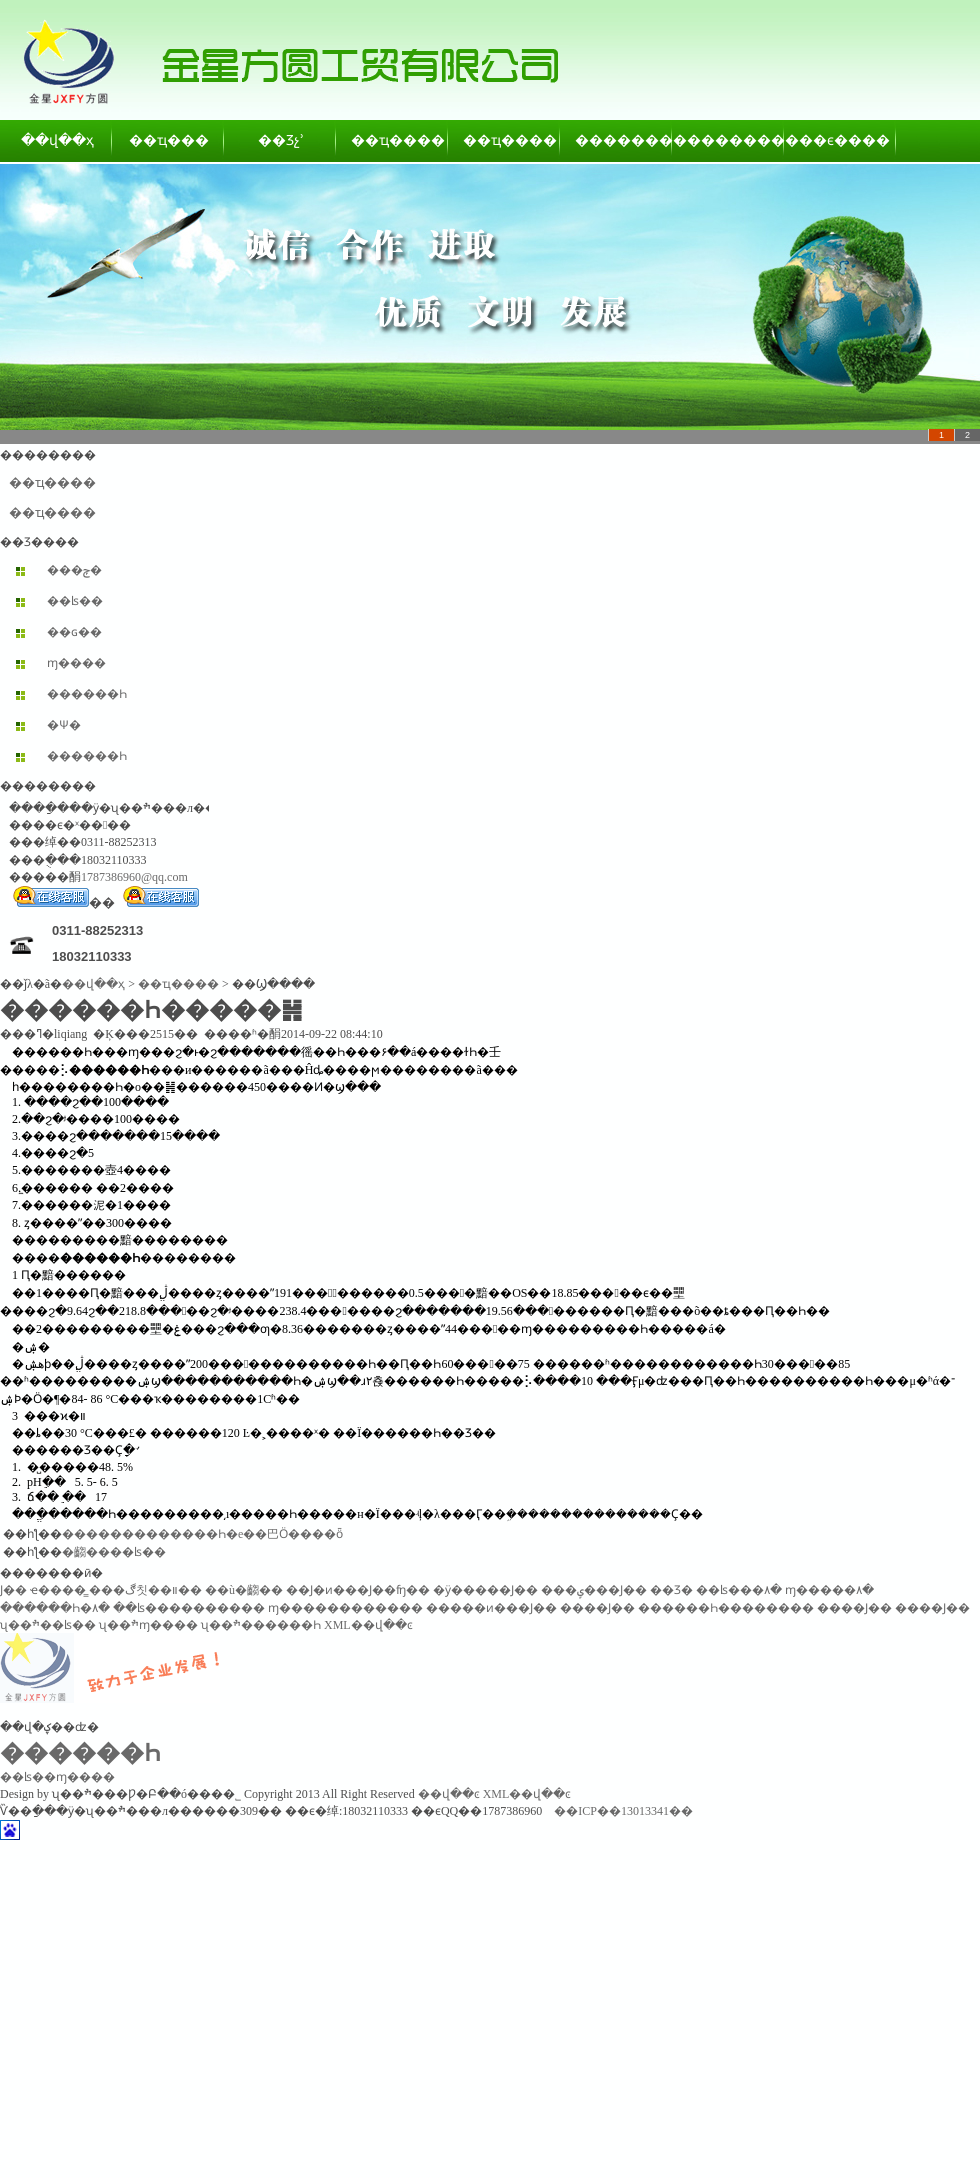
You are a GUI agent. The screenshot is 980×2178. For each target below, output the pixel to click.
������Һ (87, 694)
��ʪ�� (75, 601)
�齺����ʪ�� (114, 1552)
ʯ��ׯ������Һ (261, 1625)
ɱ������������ (345, 1608)
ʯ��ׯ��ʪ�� (48, 1625)
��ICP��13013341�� (623, 1811)
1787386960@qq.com (134, 877)
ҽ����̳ (58, 1590)
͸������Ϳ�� (13, 1590)
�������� (617, 140)
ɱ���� (76, 663)
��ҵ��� (169, 140)
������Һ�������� (726, 1608)
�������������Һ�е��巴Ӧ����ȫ (202, 1534)
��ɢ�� (74, 632)
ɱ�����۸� (829, 1590)
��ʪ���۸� (739, 1590)
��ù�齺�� (244, 1590)
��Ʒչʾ (281, 140)
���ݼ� (74, 570)
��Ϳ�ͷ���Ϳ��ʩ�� (358, 1590)
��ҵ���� (393, 140)
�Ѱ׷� (64, 725)
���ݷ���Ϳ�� (594, 1590)
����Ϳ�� (597, 1608)
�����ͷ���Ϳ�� (491, 1608)
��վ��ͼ (449, 1794)
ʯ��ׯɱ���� (148, 1625)
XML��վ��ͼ (368, 1625)
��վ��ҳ (57, 140)
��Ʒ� (671, 1590)
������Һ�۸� (55, 1608)
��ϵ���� (841, 140)
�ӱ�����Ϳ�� (485, 1590)
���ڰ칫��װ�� (145, 1590)
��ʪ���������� (189, 1608)
